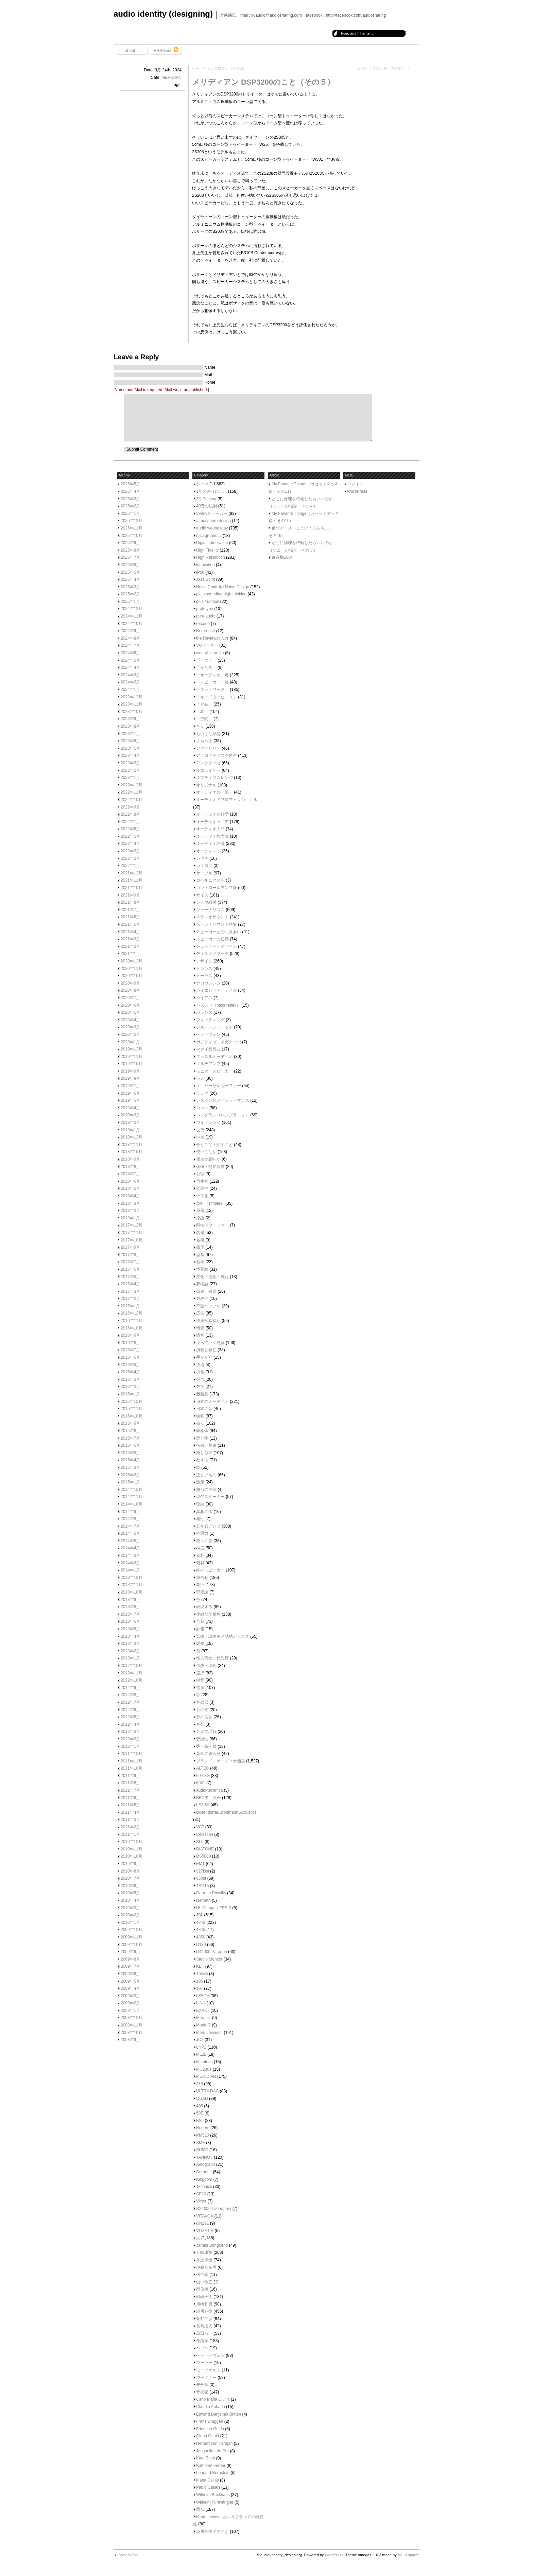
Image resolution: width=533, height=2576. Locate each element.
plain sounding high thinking (221, 594)
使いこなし (206, 1151)
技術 (200, 1364)
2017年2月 (130, 1298)
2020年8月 (130, 990)
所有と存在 (206, 1349)
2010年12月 (131, 1841)
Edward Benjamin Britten (218, 2414)
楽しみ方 (204, 1452)
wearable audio (210, 652)
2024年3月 (130, 675)
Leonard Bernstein (212, 2472)
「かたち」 (206, 667)
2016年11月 (131, 1320)
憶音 (200, 1335)
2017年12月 (131, 1225)
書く (200, 1423)
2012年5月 (130, 1717)
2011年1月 (130, 1834)
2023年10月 (131, 711)
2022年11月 (131, 792)
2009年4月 (130, 1988)
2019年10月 (131, 1063)
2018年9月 (130, 1159)
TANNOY (204, 2157)
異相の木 (204, 1511)
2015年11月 (131, 1408)
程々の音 (204, 1540)
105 (199, 1981)
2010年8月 (130, 1871)
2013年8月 (130, 1606)
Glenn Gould (207, 2436)
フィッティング (210, 1019)
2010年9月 (130, 1863)
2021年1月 (130, 953)
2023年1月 (130, 777)
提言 (200, 1379)
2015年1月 (130, 1482)
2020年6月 (130, 1005)
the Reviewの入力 (212, 638)
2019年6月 (130, 1093)
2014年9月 (130, 1511)
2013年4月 (130, 1636)
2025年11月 (131, 528)
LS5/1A (202, 1996)
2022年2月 (130, 858)
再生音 (202, 1181)
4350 (200, 1937)
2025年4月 (130, 579)
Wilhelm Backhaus (213, 2494)
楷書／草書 (206, 1445)
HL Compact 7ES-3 (213, 1907)
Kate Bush (205, 2458)
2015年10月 (131, 1416)
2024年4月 (130, 667)
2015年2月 (130, 1475)
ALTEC (202, 1768)
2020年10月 (131, 975)
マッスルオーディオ (214, 1056)
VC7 (200, 1827)
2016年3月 (130, 1379)
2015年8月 (130, 1430)
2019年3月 (130, 1115)
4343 (200, 1922)
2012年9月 (130, 1687)
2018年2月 (130, 1210)
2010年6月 (130, 1885)
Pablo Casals (208, 2487)
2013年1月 (130, 1658)
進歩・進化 (206, 1665)
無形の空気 (206, 1489)
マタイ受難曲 (208, 1049)
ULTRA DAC (207, 2091)
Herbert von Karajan (214, 2443)
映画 (200, 1416)
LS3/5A (202, 1805)
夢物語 (202, 1284)
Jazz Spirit (205, 579)
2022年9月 (130, 807)
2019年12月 (131, 1049)
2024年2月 (130, 682)
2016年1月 (130, 1394)
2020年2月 (130, 1034)
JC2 (199, 2039)
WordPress (357, 491)
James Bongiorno (212, 2245)
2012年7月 (130, 1702)
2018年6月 (130, 1181)
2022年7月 (130, 821)
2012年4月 (130, 1724)
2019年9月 (130, 1071)
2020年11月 (131, 968)
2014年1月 (130, 1570)
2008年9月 (130, 2039)
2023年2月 (130, 770)
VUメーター (207, 645)
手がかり (204, 1357)
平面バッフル (208, 1306)
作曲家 (202, 2340)
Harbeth (203, 1900)
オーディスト (208, 851)
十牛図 (202, 1196)
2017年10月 (131, 1240)
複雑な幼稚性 (208, 1614)
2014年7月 (130, 1526)
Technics (204, 2186)
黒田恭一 (204, 2333)
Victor (201, 2201)
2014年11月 (131, 1496)
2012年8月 (130, 1694)
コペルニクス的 (210, 880)
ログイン (355, 484)
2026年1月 (130, 513)
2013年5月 (130, 1628)
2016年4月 (130, 1372)
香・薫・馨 (206, 1746)
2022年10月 (131, 799)
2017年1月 (130, 1306)
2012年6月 (130, 1709)
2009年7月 (130, 1966)
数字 (200, 1386)
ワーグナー (206, 2377)
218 (199, 2084)
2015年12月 (131, 1401)
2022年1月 (130, 865)
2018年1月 (130, 1218)
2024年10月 (131, 623)
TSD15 (202, 1885)
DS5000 (203, 1856)
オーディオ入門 (210, 828)
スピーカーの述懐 (212, 939)
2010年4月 (130, 1900)
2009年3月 (130, 1996)
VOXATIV (204, 2230)
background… (209, 535)
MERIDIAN (171, 77)
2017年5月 (130, 1276)
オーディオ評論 (210, 843)
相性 (200, 1518)
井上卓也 (204, 2260)
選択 (200, 1673)
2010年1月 (130, 1922)
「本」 (202, 711)
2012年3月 (130, 1731)
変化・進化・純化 (212, 1276)
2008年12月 (131, 2017)
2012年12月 (131, 1665)
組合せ (202, 1577)
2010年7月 (130, 1878)
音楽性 (202, 1739)
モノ (200, 1078)
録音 (200, 1680)
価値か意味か (208, 1159)
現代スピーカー (210, 1496)
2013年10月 (131, 1592)
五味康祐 (204, 2252)
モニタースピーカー (214, 1071)
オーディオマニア (212, 821)
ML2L (201, 2054)
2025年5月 (130, 572)
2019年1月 (130, 1130)
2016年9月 (130, 1335)
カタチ (202, 858)
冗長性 (202, 1188)
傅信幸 (202, 2274)
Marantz (203, 2017)
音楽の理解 (206, 1731)
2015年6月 (130, 1445)
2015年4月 (130, 1460)
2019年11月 (131, 1056)
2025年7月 (130, 557)
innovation (205, 564)
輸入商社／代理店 (212, 1658)
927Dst (202, 1871)
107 (199, 1988)
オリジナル (206, 785)
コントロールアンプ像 (216, 887)
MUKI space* (408, 2555)
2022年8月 (130, 814)
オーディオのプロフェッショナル (226, 799)
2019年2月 (130, 1122)
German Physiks (211, 1893)
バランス (204, 1012)
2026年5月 (130, 484)
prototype (204, 608)
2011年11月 (131, 1761)
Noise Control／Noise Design (222, 587)
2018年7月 (130, 1173)
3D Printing (206, 499)
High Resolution (210, 557)
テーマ (202, 484)
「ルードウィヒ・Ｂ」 (216, 697)
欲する (202, 1460)
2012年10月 (131, 1680)
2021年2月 (130, 946)
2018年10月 (131, 1151)
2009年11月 (131, 1937)
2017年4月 (130, 1284)
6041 (200, 1782)
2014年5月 (130, 1540)
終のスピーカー (210, 1570)
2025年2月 (130, 594)
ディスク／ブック (212, 953)
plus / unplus (207, 601)
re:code (203, 623)
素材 (200, 1563)
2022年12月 (131, 785)
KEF (200, 1966)
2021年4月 (130, 931)
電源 (200, 1687)
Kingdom (204, 2179)
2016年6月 (130, 1357)
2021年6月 (130, 917)
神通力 (202, 1533)
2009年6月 (130, 1973)
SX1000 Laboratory (213, 2208)
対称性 (202, 1298)
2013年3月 (130, 1643)
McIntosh (204, 2061)
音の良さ (204, 1717)
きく (200, 726)
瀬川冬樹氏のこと (212, 2531)
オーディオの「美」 (214, 792)
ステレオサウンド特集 (216, 924)
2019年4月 (130, 1108)
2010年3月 (130, 1907)
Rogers (202, 2127)
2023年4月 (130, 755)
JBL (199, 1915)
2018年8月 (130, 1166)
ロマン (202, 1108)
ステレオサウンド (212, 917)
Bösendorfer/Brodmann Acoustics (226, 1812)
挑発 (200, 1372)
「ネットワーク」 (212, 689)
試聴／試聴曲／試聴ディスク (222, 1636)
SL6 (199, 1841)
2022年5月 (130, 836)
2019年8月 (130, 1078)
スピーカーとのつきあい (218, 931)
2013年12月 (131, 1577)
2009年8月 (130, 1959)
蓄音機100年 (283, 557)
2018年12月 (131, 1137)
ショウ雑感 (206, 902)
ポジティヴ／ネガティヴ (218, 1042)
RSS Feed (166, 50)
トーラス (204, 975)
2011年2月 (130, 1827)
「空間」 (204, 718)
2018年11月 (131, 1144)
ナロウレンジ (208, 983)
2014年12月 (131, 1489)
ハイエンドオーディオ (216, 990)
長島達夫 (204, 2325)
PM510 (202, 2135)
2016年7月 (130, 1349)
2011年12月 (131, 1753)
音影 (200, 1724)
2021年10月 (131, 887)
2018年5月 (130, 1188)
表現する (204, 1606)
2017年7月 (130, 1261)
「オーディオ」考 (212, 675)
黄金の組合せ (208, 1753)
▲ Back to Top (126, 2555)
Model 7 (203, 2025)
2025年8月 (130, 550)
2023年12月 (131, 697)
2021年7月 (130, 909)
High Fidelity (207, 550)
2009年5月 (130, 1981)
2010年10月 (131, 1856)
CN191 (202, 2223)
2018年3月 (130, 1203)
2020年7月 (130, 997)
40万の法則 (206, 506)
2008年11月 (131, 2025)
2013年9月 (130, 1599)
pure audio (206, 616)
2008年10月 (131, 2032)
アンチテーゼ (208, 763)
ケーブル (204, 873)
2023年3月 (130, 763)
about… (132, 50)
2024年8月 (130, 638)
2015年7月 (130, 1438)
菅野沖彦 (204, 2318)
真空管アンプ (208, 1526)
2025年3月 (130, 587)
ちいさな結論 (208, 733)
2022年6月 (130, 828)
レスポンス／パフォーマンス (222, 1100)
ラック (202, 1093)
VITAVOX (204, 2216)
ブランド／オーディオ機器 (220, 1761)
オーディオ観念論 (212, 836)
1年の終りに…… (211, 491)
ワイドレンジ (208, 1122)
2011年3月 (130, 1819)
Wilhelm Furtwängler (214, 2502)
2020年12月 (131, 961)
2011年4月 (130, 1812)
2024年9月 (130, 630)
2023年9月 (130, 718)
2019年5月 (130, 1100)
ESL (200, 2120)
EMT (200, 1863)
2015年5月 (130, 1452)
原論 (200, 1218)
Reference (205, 630)
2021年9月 (130, 895)
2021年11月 (131, 880)
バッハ (202, 2348)
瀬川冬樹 (204, 2311)
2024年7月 (130, 645)
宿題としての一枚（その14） (382, 68)
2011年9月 (130, 1775)
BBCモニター (208, 1797)
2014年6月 (130, 1533)
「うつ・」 (206, 660)
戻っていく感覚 (210, 1342)
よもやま (204, 740)
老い (200, 1584)
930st (201, 1878)
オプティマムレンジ (214, 777)
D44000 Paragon (211, 1951)
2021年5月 (130, 924)
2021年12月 (131, 873)
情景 (200, 1328)
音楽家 (202, 2392)
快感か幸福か (208, 1320)
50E (199, 2113)
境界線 (202, 1269)
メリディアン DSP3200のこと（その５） (263, 82)
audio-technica (209, 1790)
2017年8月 (130, 1254)
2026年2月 (130, 506)
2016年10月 (131, 1328)
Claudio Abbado (210, 2406)
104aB (202, 1973)
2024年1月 (130, 689)
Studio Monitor (209, 1959)
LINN (200, 2003)
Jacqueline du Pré (212, 2451)
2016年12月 (131, 1313)
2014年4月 (130, 1548)
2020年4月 (130, 1019)
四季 (200, 1247)
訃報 (200, 1628)
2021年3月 (130, 939)
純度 (200, 1548)
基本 (200, 1261)
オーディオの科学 (212, 814)
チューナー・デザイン (216, 946)
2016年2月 (130, 1386)
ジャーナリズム (210, 909)
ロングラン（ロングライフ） (222, 1115)
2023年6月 (130, 740)
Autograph (205, 2164)
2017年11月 (131, 1232)
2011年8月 (130, 1782)
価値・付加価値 (210, 1166)
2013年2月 (130, 1651)
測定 (200, 1482)
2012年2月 (130, 1739)
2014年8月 (130, 1518)
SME (200, 2142)
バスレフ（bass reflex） (218, 1005)
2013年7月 (130, 1614)
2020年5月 (130, 1012)
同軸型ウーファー (212, 1225)
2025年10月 (131, 535)
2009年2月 (130, 2003)
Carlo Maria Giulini (213, 2399)
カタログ (204, 865)
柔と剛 (202, 1438)
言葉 (200, 1621)
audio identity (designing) (163, 13)
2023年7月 (130, 733)
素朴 (200, 1555)
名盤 (200, 1240)
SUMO (202, 2149)
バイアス (204, 997)
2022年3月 (130, 851)
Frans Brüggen (209, 2421)
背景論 (202, 1592)
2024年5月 (130, 660)
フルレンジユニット (214, 1027)
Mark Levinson (209, 2032)
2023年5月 (130, 748)
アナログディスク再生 (216, 755)
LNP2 (201, 2047)
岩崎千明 (204, 2296)
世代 (200, 1130)
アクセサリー (208, 748)
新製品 (202, 1394)
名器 (200, 1232)
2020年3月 (130, 1027)
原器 (200, 1210)
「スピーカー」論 (212, 682)
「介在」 (204, 704)
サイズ (202, 895)
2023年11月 (131, 704)
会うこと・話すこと (214, 1144)
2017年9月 (130, 1247)
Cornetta (204, 2172)
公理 (200, 1173)
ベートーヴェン (210, 2355)
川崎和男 (204, 2304)
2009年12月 (131, 1929)
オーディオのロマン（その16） (221, 68)
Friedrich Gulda (210, 2428)
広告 (200, 1313)
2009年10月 (131, 1944)
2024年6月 (130, 652)
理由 (200, 1504)
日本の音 (204, 1408)
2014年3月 (130, 1555)
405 (199, 2106)
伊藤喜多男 (206, 2267)
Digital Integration (212, 542)
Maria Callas (207, 2480)
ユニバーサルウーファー (218, 1085)
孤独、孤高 (206, 1291)
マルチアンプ (208, 1063)
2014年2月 (130, 1563)
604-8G (203, 1775)
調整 (200, 1643)
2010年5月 (130, 1893)
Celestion (204, 1834)
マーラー (204, 2362)
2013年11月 (131, 1584)
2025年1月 (130, 601)
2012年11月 (131, 1673)
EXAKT (202, 2010)
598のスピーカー (211, 513)
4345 (200, 1929)
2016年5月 (130, 1364)
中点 (200, 1137)
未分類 (202, 2384)
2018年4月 (130, 1196)
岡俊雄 (202, 2289)
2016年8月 (130, 1342)
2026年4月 (130, 491)
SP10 (201, 2194)
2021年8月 (130, 902)
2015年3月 (130, 1467)
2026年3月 (130, 499)
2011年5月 (130, 1805)
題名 (200, 2509)
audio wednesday (212, 528)
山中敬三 (204, 2282)
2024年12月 (131, 608)
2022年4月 (130, 843)
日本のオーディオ (212, 1401)
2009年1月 (130, 2010)
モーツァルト (208, 2370)
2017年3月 (130, 1291)
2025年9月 (130, 542)
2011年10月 (131, 1768)
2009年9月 (130, 1951)
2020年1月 (130, 1042)
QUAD (202, 2098)
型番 (200, 1254)
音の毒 (202, 1709)
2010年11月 (131, 1849)
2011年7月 (130, 1790)
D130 (201, 1944)
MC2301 (203, 2069)
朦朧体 (202, 1430)
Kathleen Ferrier (210, 2465)
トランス (204, 968)
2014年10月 (131, 1504)
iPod (200, 572)
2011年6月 (130, 1797)
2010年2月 (130, 1915)
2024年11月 (131, 616)
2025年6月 (130, 564)
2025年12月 (131, 520)
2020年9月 (130, 983)
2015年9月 (130, 1423)
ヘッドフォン (208, 1034)
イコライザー (208, 770)
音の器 (202, 1702)
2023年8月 (130, 726)
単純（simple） (210, 1203)
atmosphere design (213, 520)
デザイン (204, 961)
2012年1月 (130, 1746)
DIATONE (205, 1849)
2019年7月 (130, 1085)
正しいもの (206, 1475)
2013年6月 (130, 1621)
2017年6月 (130, 1269)
